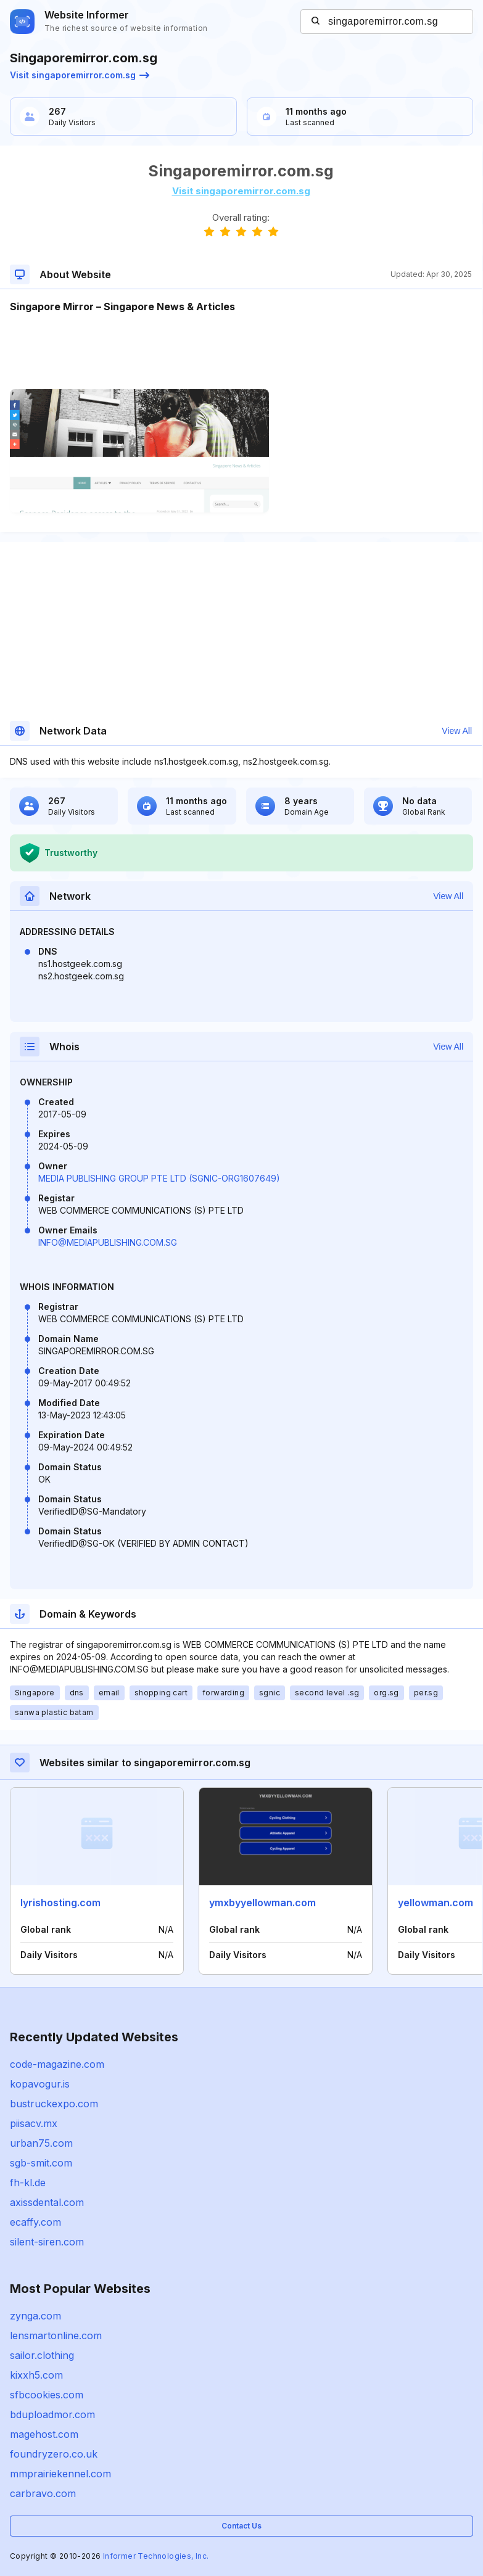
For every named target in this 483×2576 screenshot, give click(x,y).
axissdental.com (47, 2202)
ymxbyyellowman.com (262, 1902)
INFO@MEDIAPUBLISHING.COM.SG (107, 1242)
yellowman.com (435, 1902)
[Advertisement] (241, 351)
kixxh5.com (36, 2375)
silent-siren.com (47, 2242)
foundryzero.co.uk (53, 2454)
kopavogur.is (40, 2084)
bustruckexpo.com (54, 2103)
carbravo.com (43, 2493)
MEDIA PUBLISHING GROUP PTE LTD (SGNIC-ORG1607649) (159, 1178)
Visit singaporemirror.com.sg (79, 75)
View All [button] (457, 731)
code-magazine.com (57, 2064)
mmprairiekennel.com (60, 2473)
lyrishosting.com (60, 1902)
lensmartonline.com (56, 2335)
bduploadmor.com (52, 2414)
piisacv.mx (33, 2123)
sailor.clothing (42, 2355)
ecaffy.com (35, 2222)
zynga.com (35, 2316)
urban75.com (41, 2143)
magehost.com (44, 2434)
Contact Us (241, 2525)
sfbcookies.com (46, 2395)
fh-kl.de (28, 2182)
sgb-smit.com (41, 2163)
